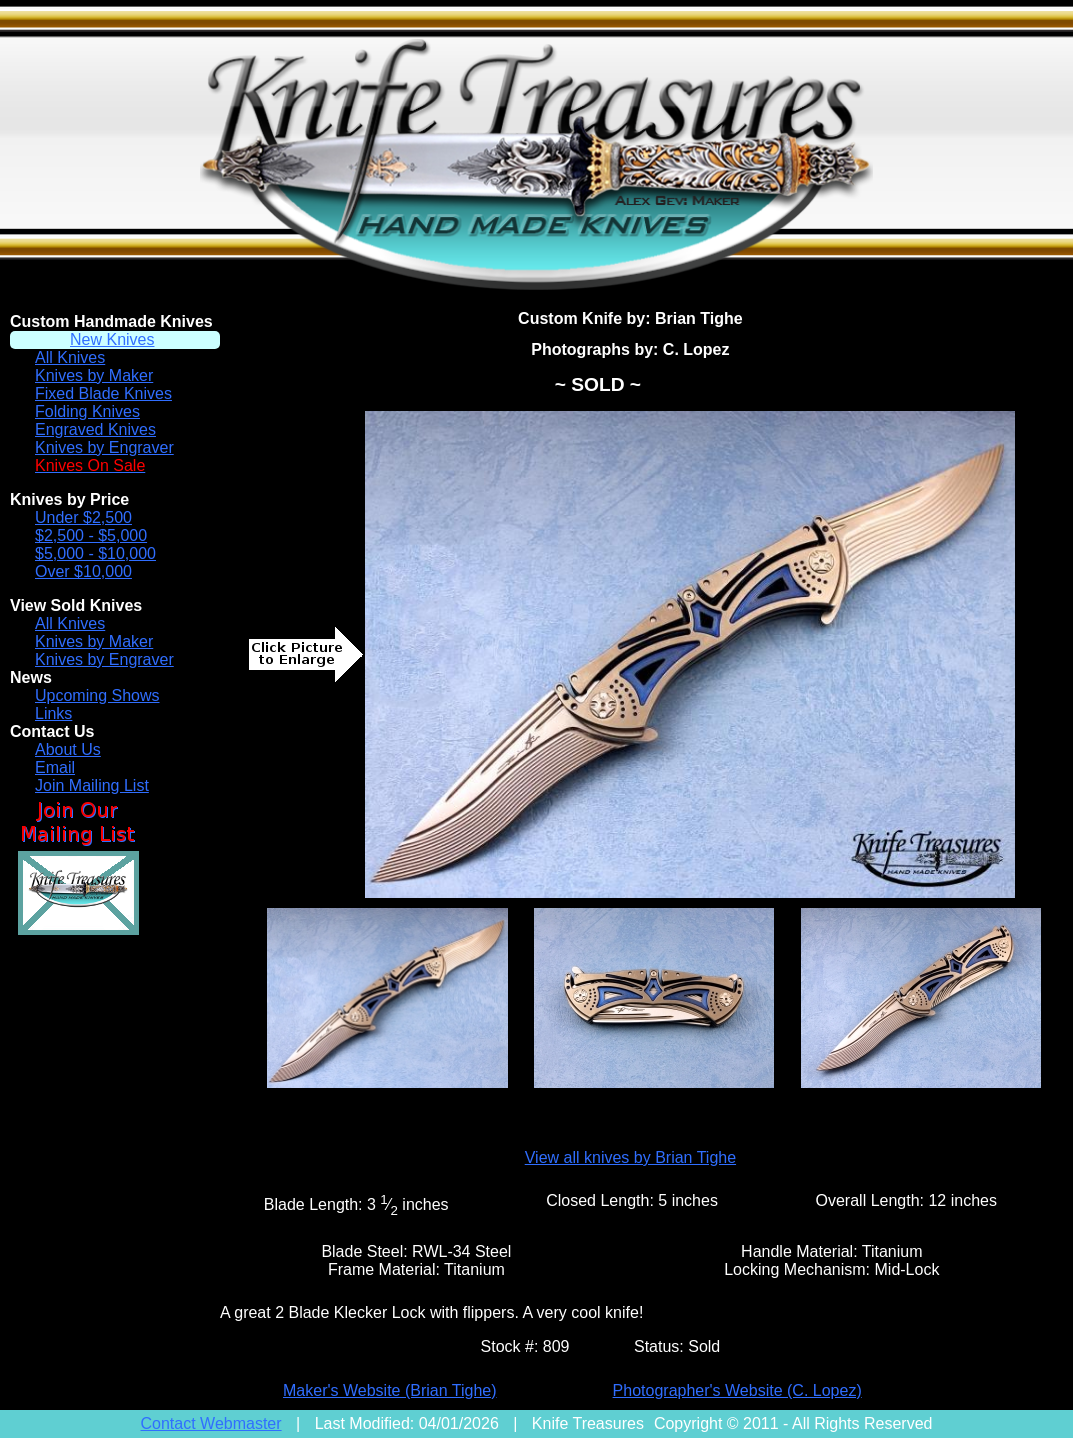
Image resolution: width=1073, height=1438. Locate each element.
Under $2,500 (83, 517)
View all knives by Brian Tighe (630, 1157)
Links (53, 713)
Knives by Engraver (104, 447)
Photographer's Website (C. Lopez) (737, 1390)
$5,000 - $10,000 (95, 553)
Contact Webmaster (211, 1423)
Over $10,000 (83, 571)
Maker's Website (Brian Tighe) (390, 1390)
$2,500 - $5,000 (91, 535)
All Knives (70, 357)
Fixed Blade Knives (103, 393)
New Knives (112, 339)
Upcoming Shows (97, 695)
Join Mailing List (92, 785)
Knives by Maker (94, 375)
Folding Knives (87, 411)
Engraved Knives (95, 429)
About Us (68, 749)
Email (55, 767)
